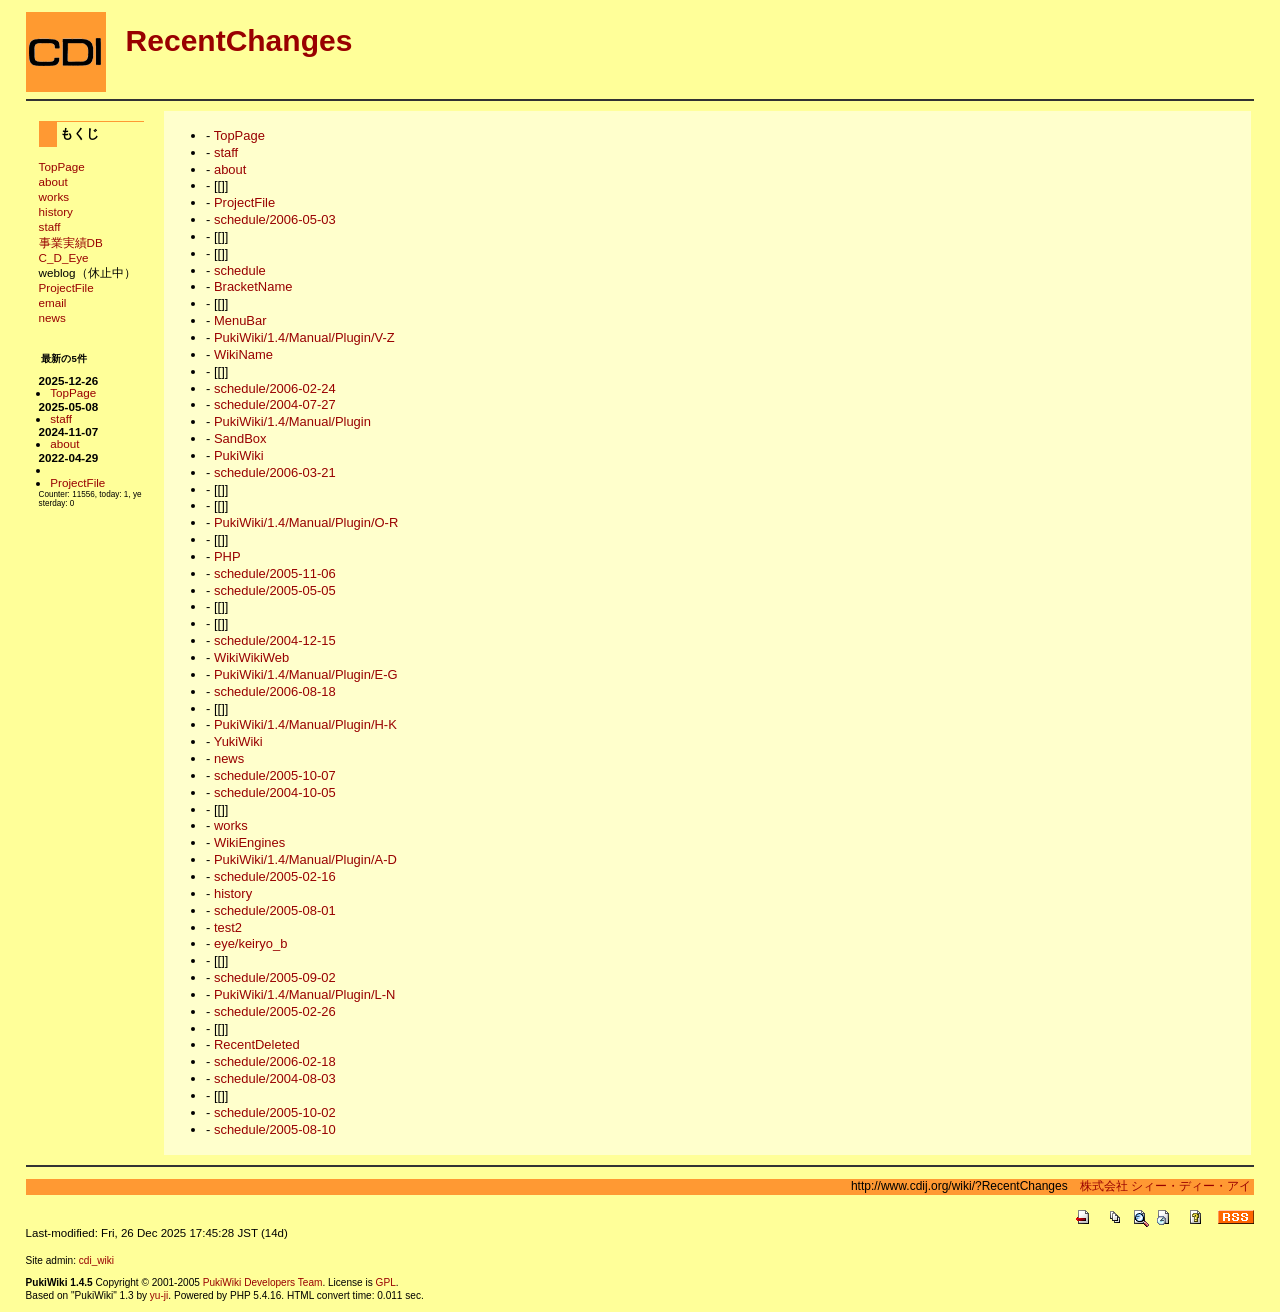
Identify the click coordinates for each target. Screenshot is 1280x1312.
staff (50, 226)
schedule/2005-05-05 (275, 590)
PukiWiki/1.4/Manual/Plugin (292, 421)
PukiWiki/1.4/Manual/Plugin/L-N (304, 994)
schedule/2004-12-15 (275, 640)
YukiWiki (238, 741)
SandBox (240, 438)
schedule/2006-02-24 (275, 388)
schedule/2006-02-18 (275, 1061)
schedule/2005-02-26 (275, 1011)
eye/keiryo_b (250, 943)
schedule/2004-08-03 (275, 1078)
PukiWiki (239, 455)
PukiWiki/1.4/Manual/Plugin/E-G (306, 674)
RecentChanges (239, 40)
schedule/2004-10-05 (275, 792)
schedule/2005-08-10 (275, 1129)
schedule (240, 270)
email (53, 302)
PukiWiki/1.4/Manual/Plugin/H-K (305, 724)
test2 (228, 927)
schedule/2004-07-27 (275, 404)
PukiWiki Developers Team (263, 1282)
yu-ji (159, 1295)
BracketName (253, 286)
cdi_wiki (96, 1260)
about (53, 181)
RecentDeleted (257, 1044)
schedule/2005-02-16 (275, 876)
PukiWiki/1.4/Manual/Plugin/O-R (306, 522)
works (54, 196)
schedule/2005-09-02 (275, 977)
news (52, 317)
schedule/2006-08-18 (275, 691)
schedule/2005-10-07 (275, 775)
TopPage (62, 166)
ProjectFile (66, 287)
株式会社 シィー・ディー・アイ (1159, 1186)
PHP (227, 556)
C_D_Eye (64, 257)
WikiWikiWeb (251, 657)
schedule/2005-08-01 (275, 910)
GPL (386, 1282)
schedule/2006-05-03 (275, 219)
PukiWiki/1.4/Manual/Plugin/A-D (305, 859)
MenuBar (240, 320)
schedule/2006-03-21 (275, 472)
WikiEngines (249, 842)
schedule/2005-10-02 (275, 1112)
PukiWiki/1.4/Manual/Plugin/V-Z (304, 337)
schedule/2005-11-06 (275, 573)
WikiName (243, 354)
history (56, 211)
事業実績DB (71, 242)
